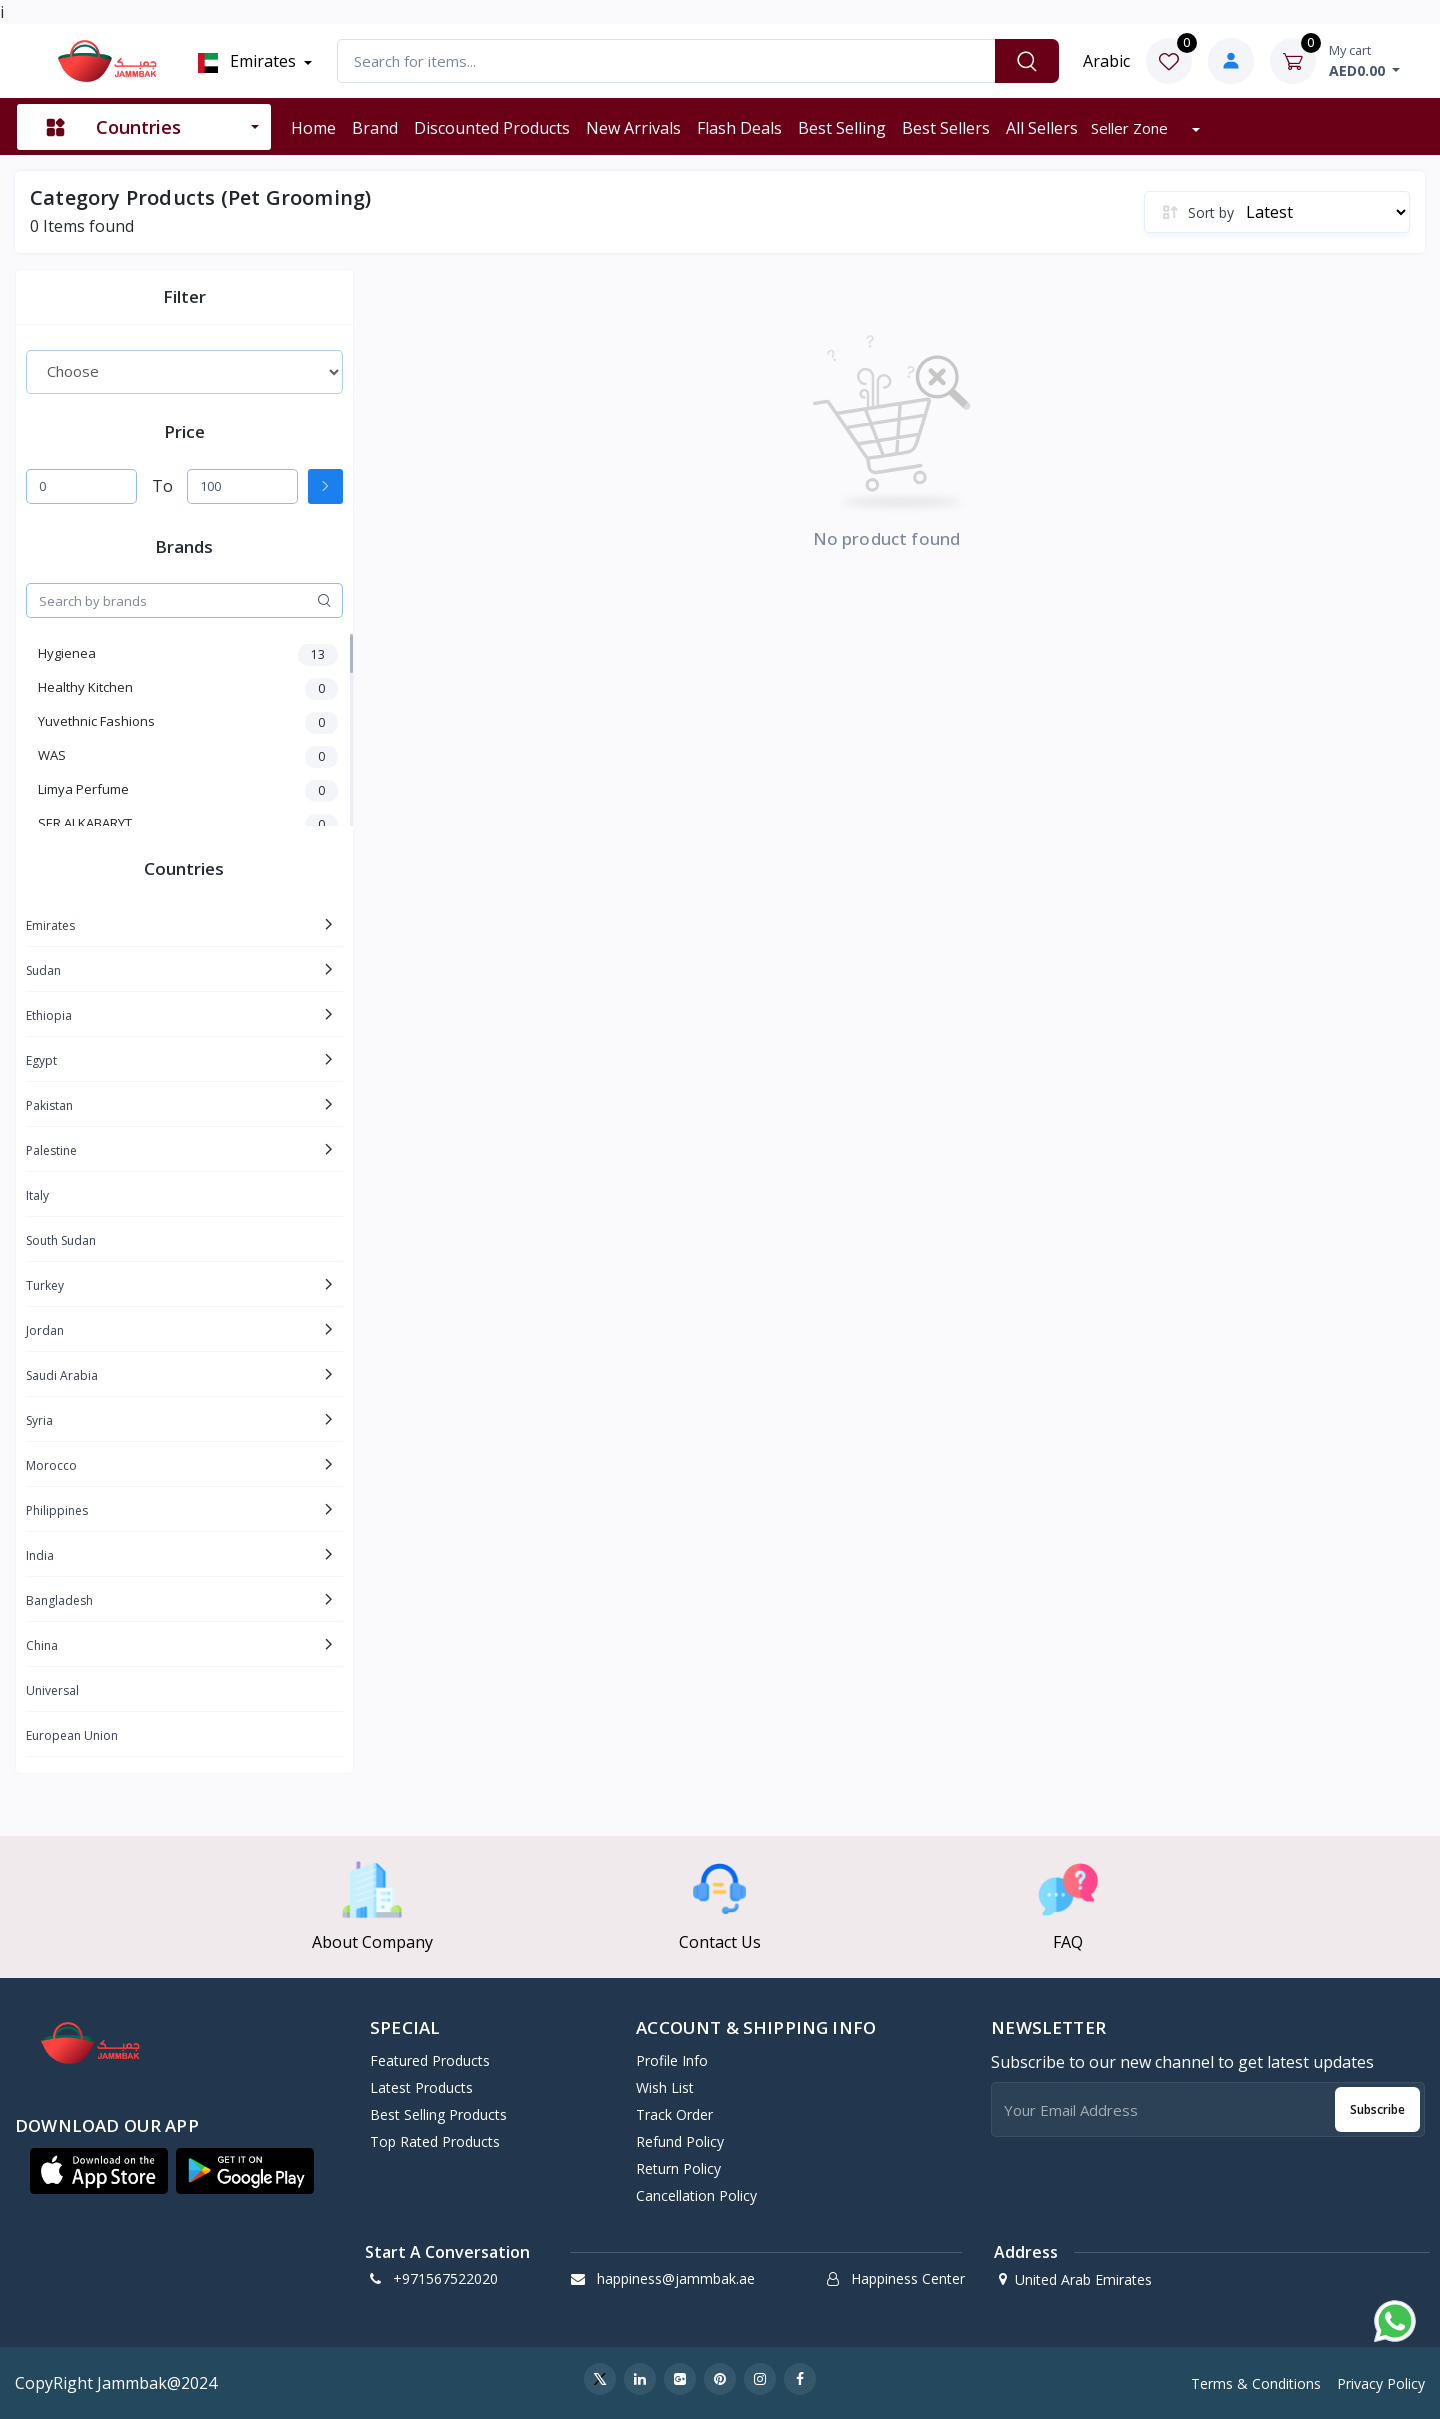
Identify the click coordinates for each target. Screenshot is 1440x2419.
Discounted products (492, 128)
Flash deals (739, 128)
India (40, 1555)
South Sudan (61, 1240)
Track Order (674, 2114)
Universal (52, 1690)
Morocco (51, 1465)
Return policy (678, 2168)
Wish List (665, 2087)
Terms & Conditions (1256, 2383)
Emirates (245, 61)
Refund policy (680, 2141)
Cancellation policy (696, 2195)
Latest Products (421, 2087)
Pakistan (49, 1105)
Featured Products (430, 2060)
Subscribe (1377, 2109)
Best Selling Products (438, 2114)
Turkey (45, 1285)
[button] (99, 2171)
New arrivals (633, 128)
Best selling (842, 128)
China (42, 1645)
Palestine (51, 1150)
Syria (39, 1420)
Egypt (41, 1060)
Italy (37, 1195)
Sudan (43, 970)
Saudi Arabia (62, 1375)
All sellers (1042, 128)
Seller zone (1131, 128)
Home (313, 128)
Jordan (45, 1330)
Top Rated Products (435, 2141)
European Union (72, 1735)
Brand (375, 128)
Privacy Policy (1381, 2383)
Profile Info (672, 2060)
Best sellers (946, 128)
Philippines (57, 1510)
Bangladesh (59, 1600)
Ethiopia (49, 1015)
